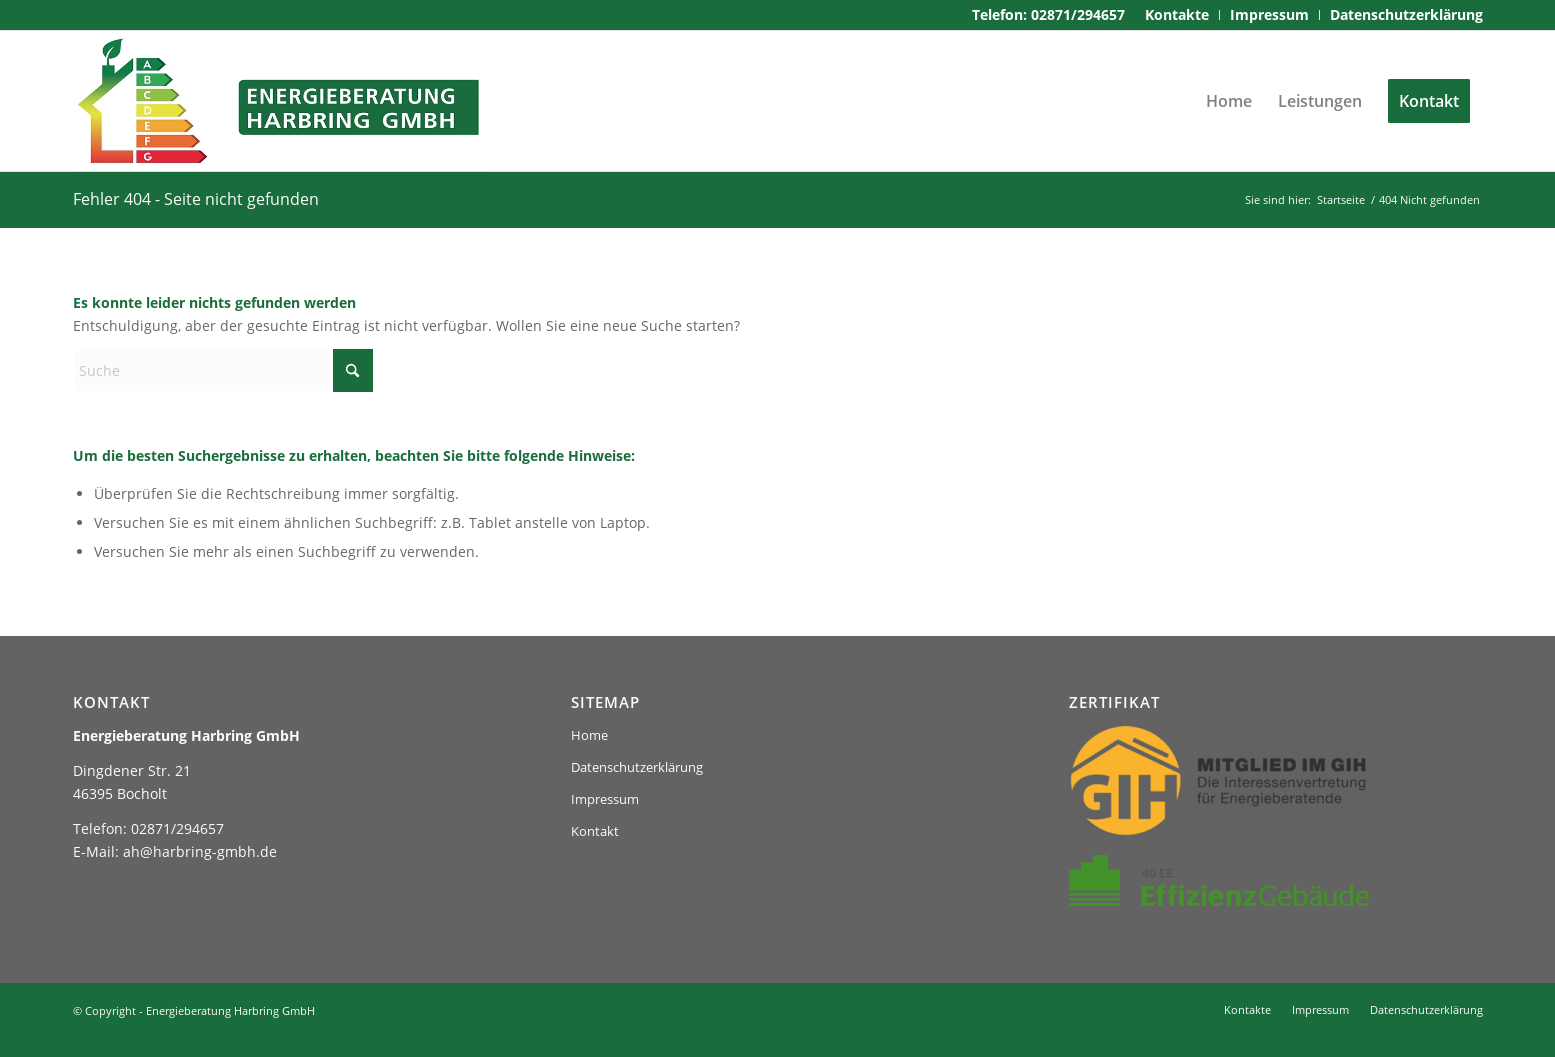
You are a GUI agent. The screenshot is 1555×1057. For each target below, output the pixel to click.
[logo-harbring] (281, 101)
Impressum (605, 799)
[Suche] (223, 370)
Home (589, 735)
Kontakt (595, 831)
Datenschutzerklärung (637, 767)
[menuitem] (1177, 15)
